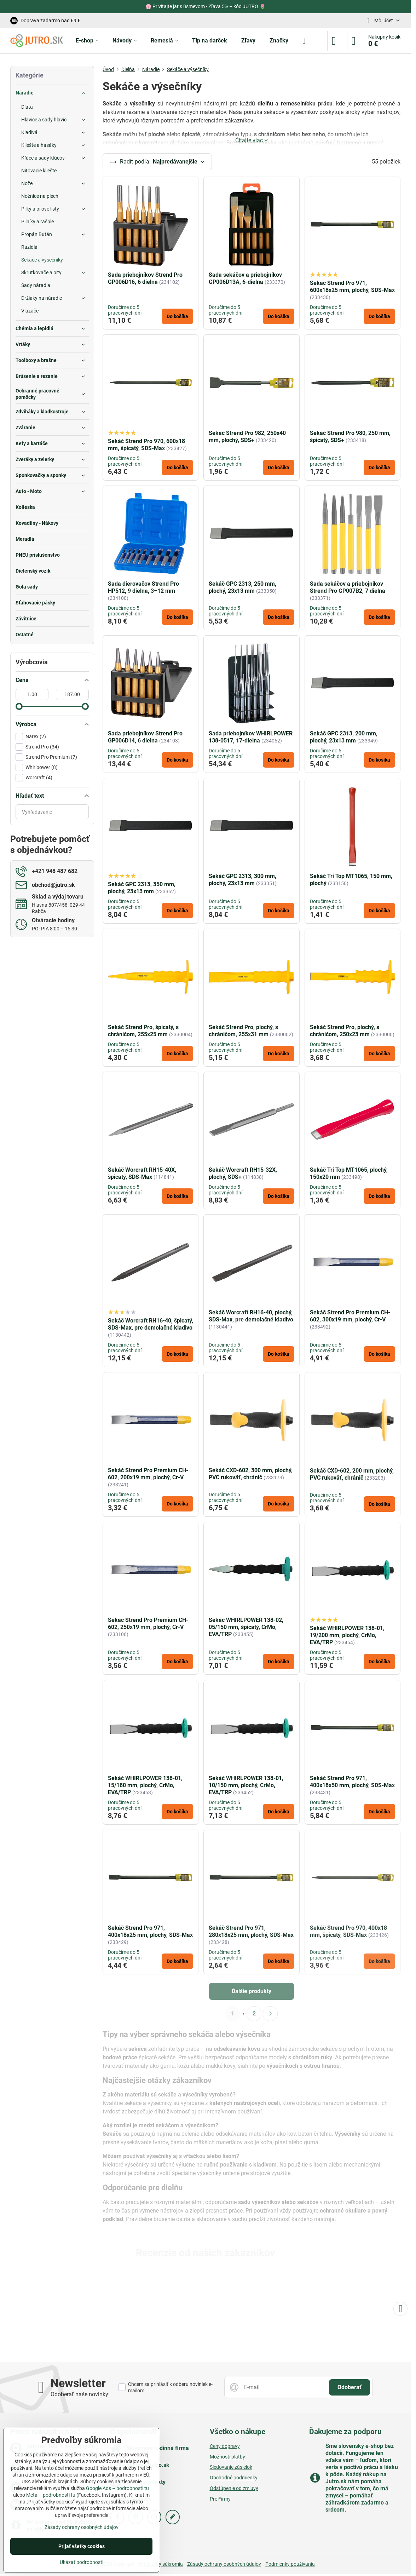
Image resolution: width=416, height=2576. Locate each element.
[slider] (19, 706)
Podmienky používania (290, 2564)
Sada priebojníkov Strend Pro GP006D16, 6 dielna (145, 279)
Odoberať (349, 2387)
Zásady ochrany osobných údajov (224, 2564)
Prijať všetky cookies (81, 2546)
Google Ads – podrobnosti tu (117, 2488)
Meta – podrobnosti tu (50, 2495)
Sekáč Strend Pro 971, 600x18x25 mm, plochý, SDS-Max (352, 287)
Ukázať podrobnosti (81, 2562)
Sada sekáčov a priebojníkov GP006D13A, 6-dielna (245, 279)
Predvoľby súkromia (161, 2564)
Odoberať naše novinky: (80, 2394)
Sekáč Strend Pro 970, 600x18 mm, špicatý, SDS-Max (146, 445)
